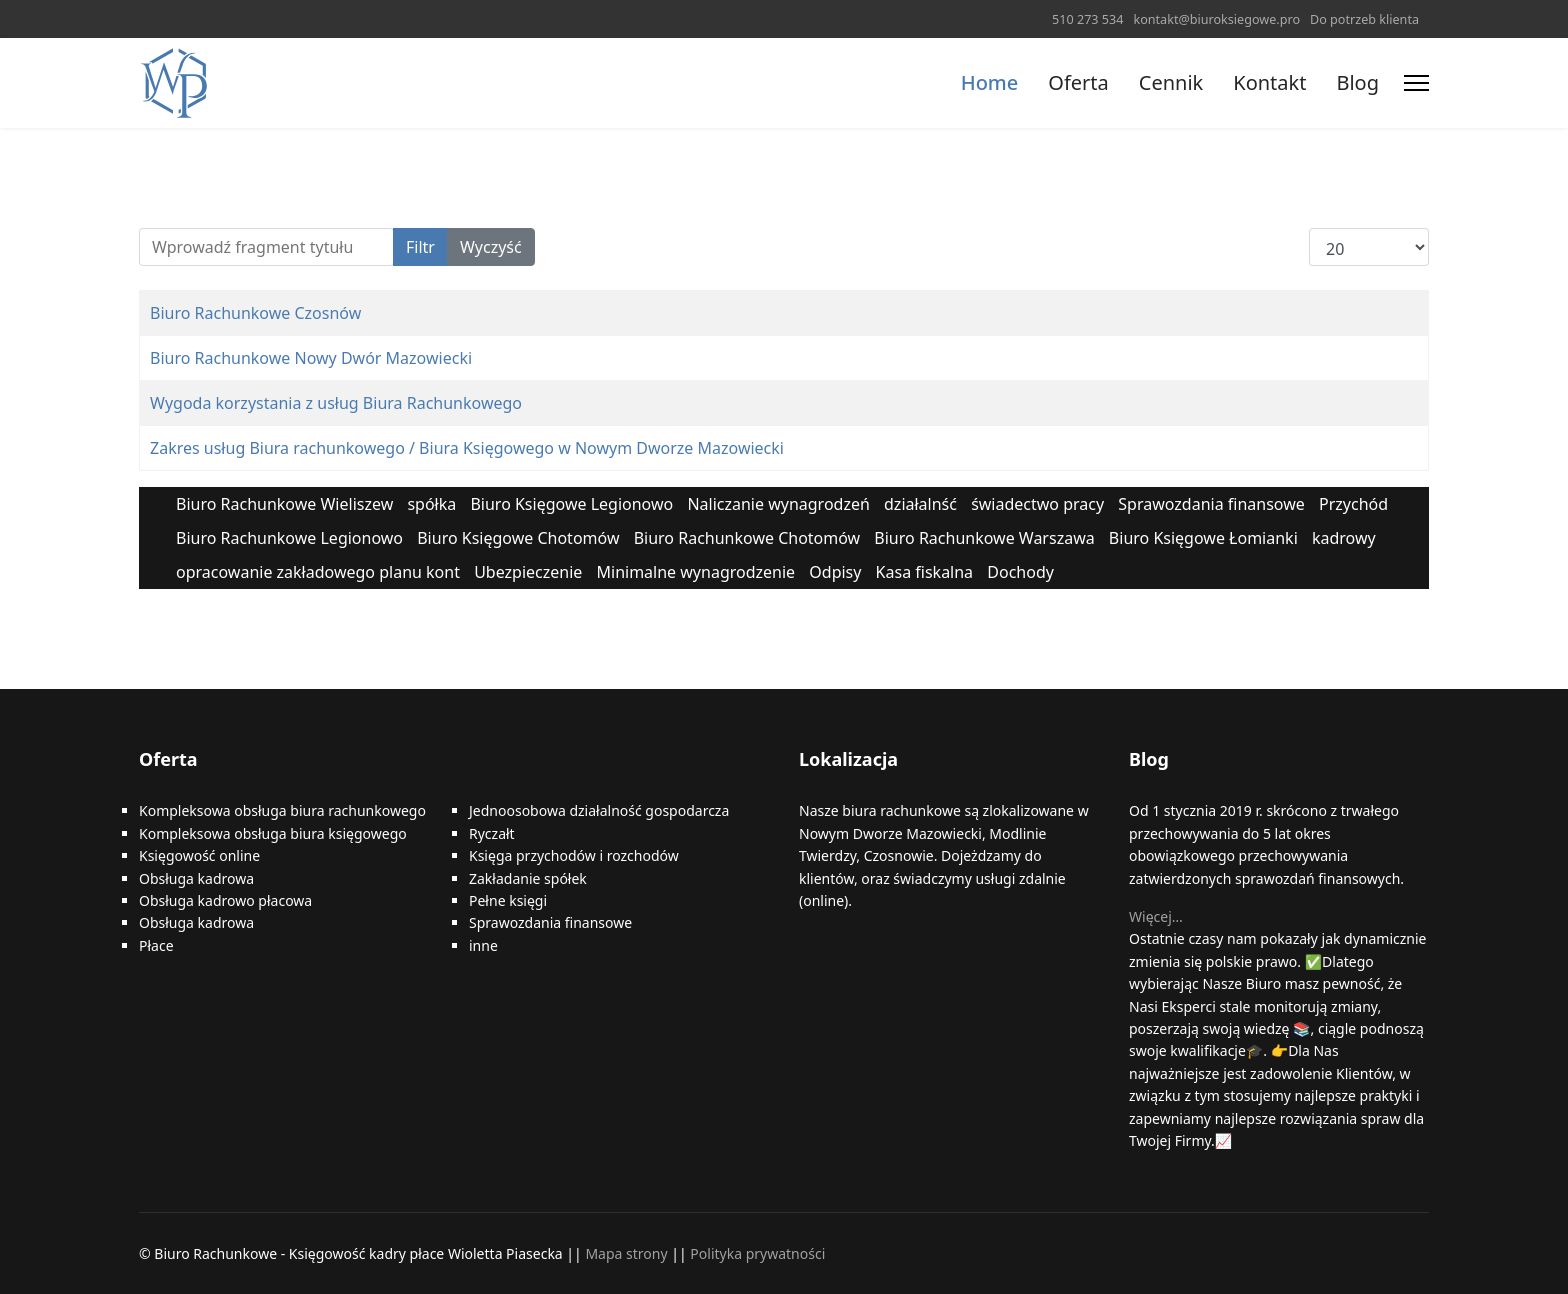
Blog (1357, 82)
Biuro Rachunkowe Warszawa (984, 538)
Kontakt (1269, 82)
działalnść (920, 504)
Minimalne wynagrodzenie (696, 572)
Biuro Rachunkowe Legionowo (289, 538)
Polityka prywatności (757, 1253)
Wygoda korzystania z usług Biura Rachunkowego (336, 403)
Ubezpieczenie (528, 572)
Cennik (1171, 82)
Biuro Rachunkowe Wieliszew (284, 504)
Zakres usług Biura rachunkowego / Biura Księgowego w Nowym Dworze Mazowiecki (467, 448)
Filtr (420, 247)
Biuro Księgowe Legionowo (571, 504)
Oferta (1078, 82)
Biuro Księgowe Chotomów (518, 538)
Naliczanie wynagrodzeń (778, 504)
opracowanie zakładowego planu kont (318, 572)
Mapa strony (626, 1253)
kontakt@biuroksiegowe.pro (1216, 19)
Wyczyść (491, 247)
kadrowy (1344, 538)
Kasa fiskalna (925, 572)
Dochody (1020, 572)
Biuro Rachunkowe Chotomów (747, 538)
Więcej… (1156, 916)
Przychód (1353, 504)
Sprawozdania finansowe (1211, 504)
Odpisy (835, 572)
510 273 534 (1087, 19)
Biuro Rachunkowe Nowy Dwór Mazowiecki (311, 358)
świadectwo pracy (1037, 504)
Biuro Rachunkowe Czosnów (255, 313)
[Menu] (1416, 83)
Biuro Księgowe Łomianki (1203, 538)
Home (990, 82)
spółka (431, 504)
